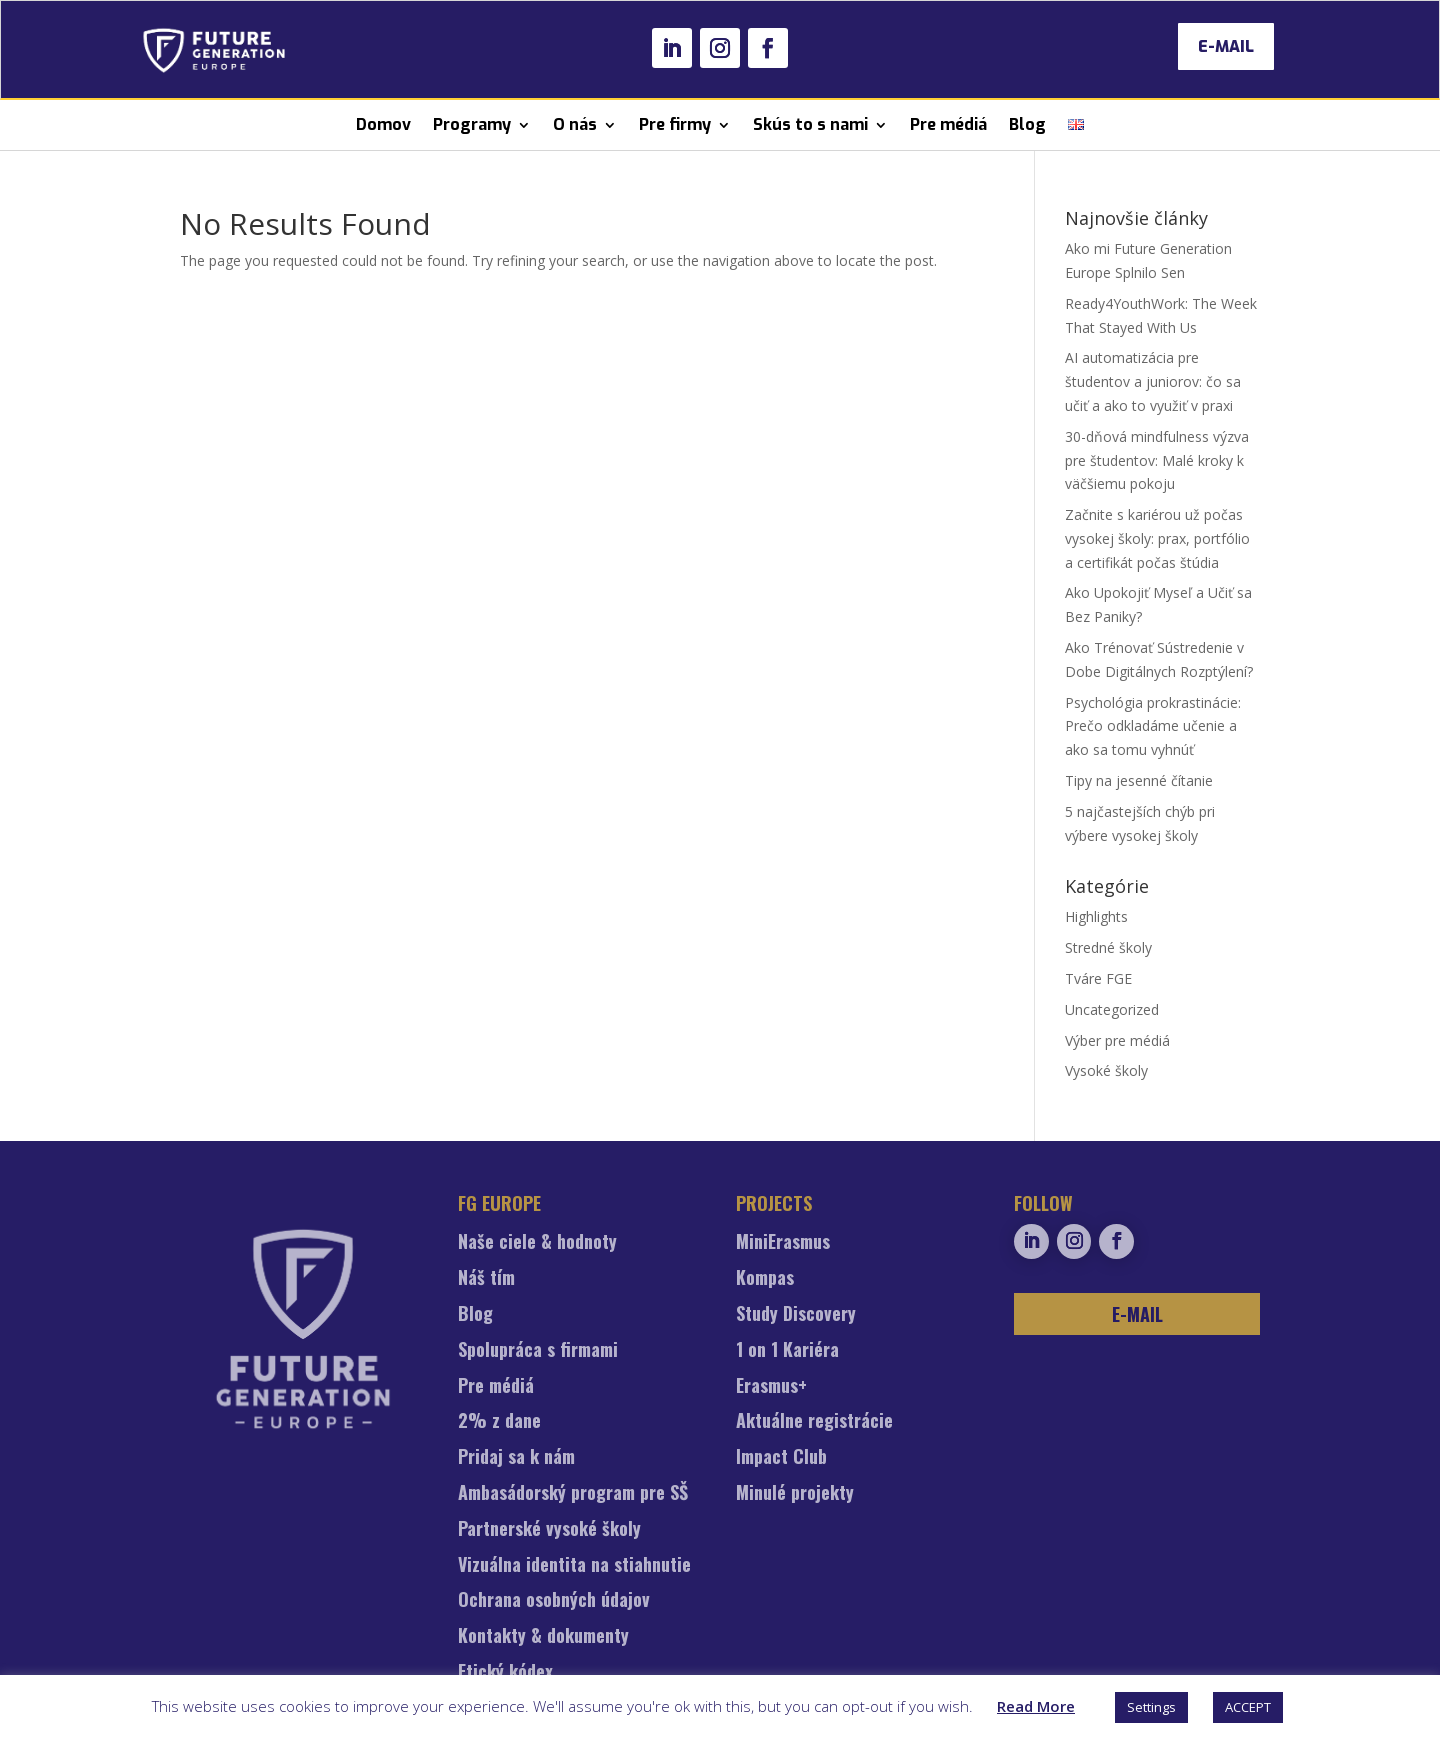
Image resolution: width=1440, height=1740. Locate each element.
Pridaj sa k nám (516, 1458)
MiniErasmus (783, 1243)
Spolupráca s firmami (538, 1351)
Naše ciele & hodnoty (537, 1243)
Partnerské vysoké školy (549, 1530)
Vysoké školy (1106, 1070)
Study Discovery (796, 1315)
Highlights (1096, 916)
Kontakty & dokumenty (543, 1637)
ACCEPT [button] (1248, 1707)
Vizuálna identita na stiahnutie (574, 1566)
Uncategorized (1112, 1009)
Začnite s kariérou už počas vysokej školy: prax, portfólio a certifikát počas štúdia (1157, 538)
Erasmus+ (771, 1387)
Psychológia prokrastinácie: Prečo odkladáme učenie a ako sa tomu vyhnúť (1153, 726)
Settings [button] (1151, 1707)
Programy (472, 124)
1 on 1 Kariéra (787, 1351)
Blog (1027, 124)
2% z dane (499, 1422)
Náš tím (486, 1279)
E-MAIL (1226, 46)
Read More (1036, 1706)
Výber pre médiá (1117, 1040)
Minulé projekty (795, 1494)
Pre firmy (675, 124)
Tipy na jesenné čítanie (1139, 780)
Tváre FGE (1098, 978)
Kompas (765, 1279)
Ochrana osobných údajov (554, 1601)
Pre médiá (948, 124)
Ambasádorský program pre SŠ (573, 1494)
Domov (383, 124)
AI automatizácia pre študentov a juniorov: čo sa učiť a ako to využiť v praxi (1153, 381)
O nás (575, 124)
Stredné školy (1108, 947)
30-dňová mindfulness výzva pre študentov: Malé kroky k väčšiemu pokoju (1157, 460)
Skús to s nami (810, 124)
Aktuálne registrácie (814, 1422)
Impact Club (781, 1458)
